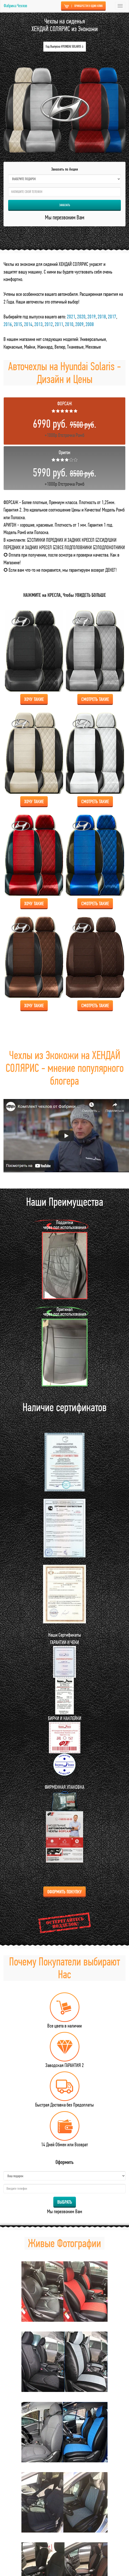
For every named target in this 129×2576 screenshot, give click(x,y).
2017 (112, 317)
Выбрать (64, 2202)
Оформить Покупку (64, 1892)
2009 (79, 324)
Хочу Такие (34, 699)
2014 (28, 324)
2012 (48, 324)
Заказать (64, 205)
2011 (59, 324)
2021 (71, 317)
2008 (89, 324)
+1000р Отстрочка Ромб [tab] (64, 419)
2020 (81, 317)
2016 (7, 324)
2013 (38, 324)
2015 (18, 324)
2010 (69, 324)
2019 (91, 317)
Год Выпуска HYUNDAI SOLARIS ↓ (65, 46)
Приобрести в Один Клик (83, 6)
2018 (102, 317)
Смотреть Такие (95, 699)
